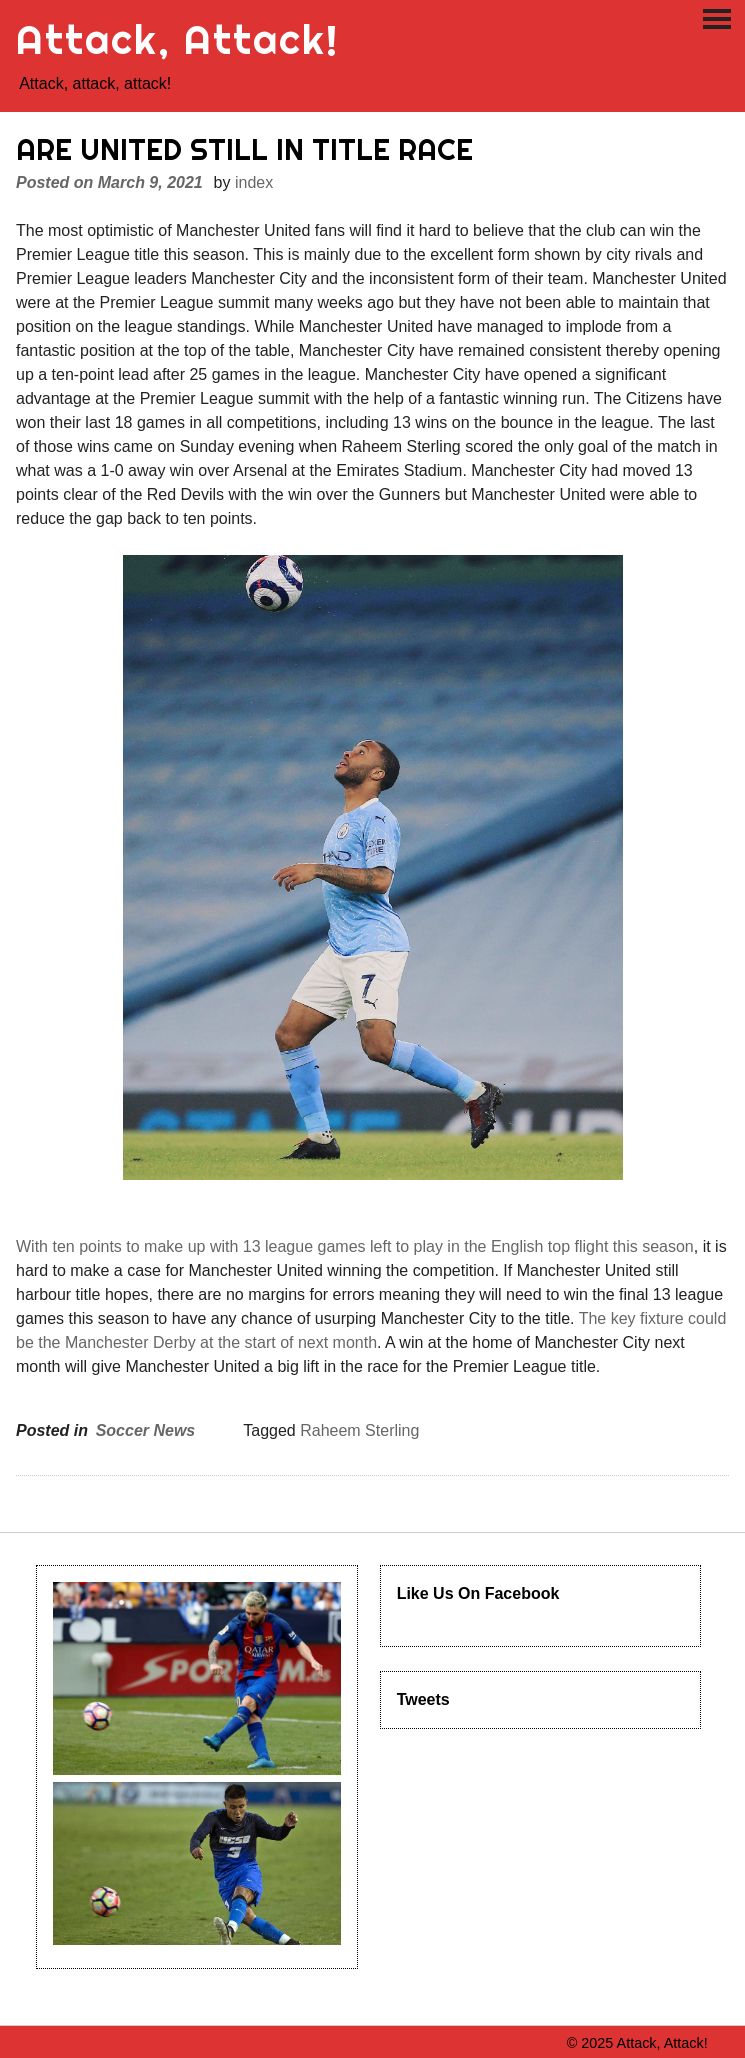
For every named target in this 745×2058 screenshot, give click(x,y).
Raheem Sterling (359, 1430)
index (254, 182)
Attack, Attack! (177, 39)
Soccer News (146, 1430)
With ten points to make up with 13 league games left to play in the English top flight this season (355, 1246)
